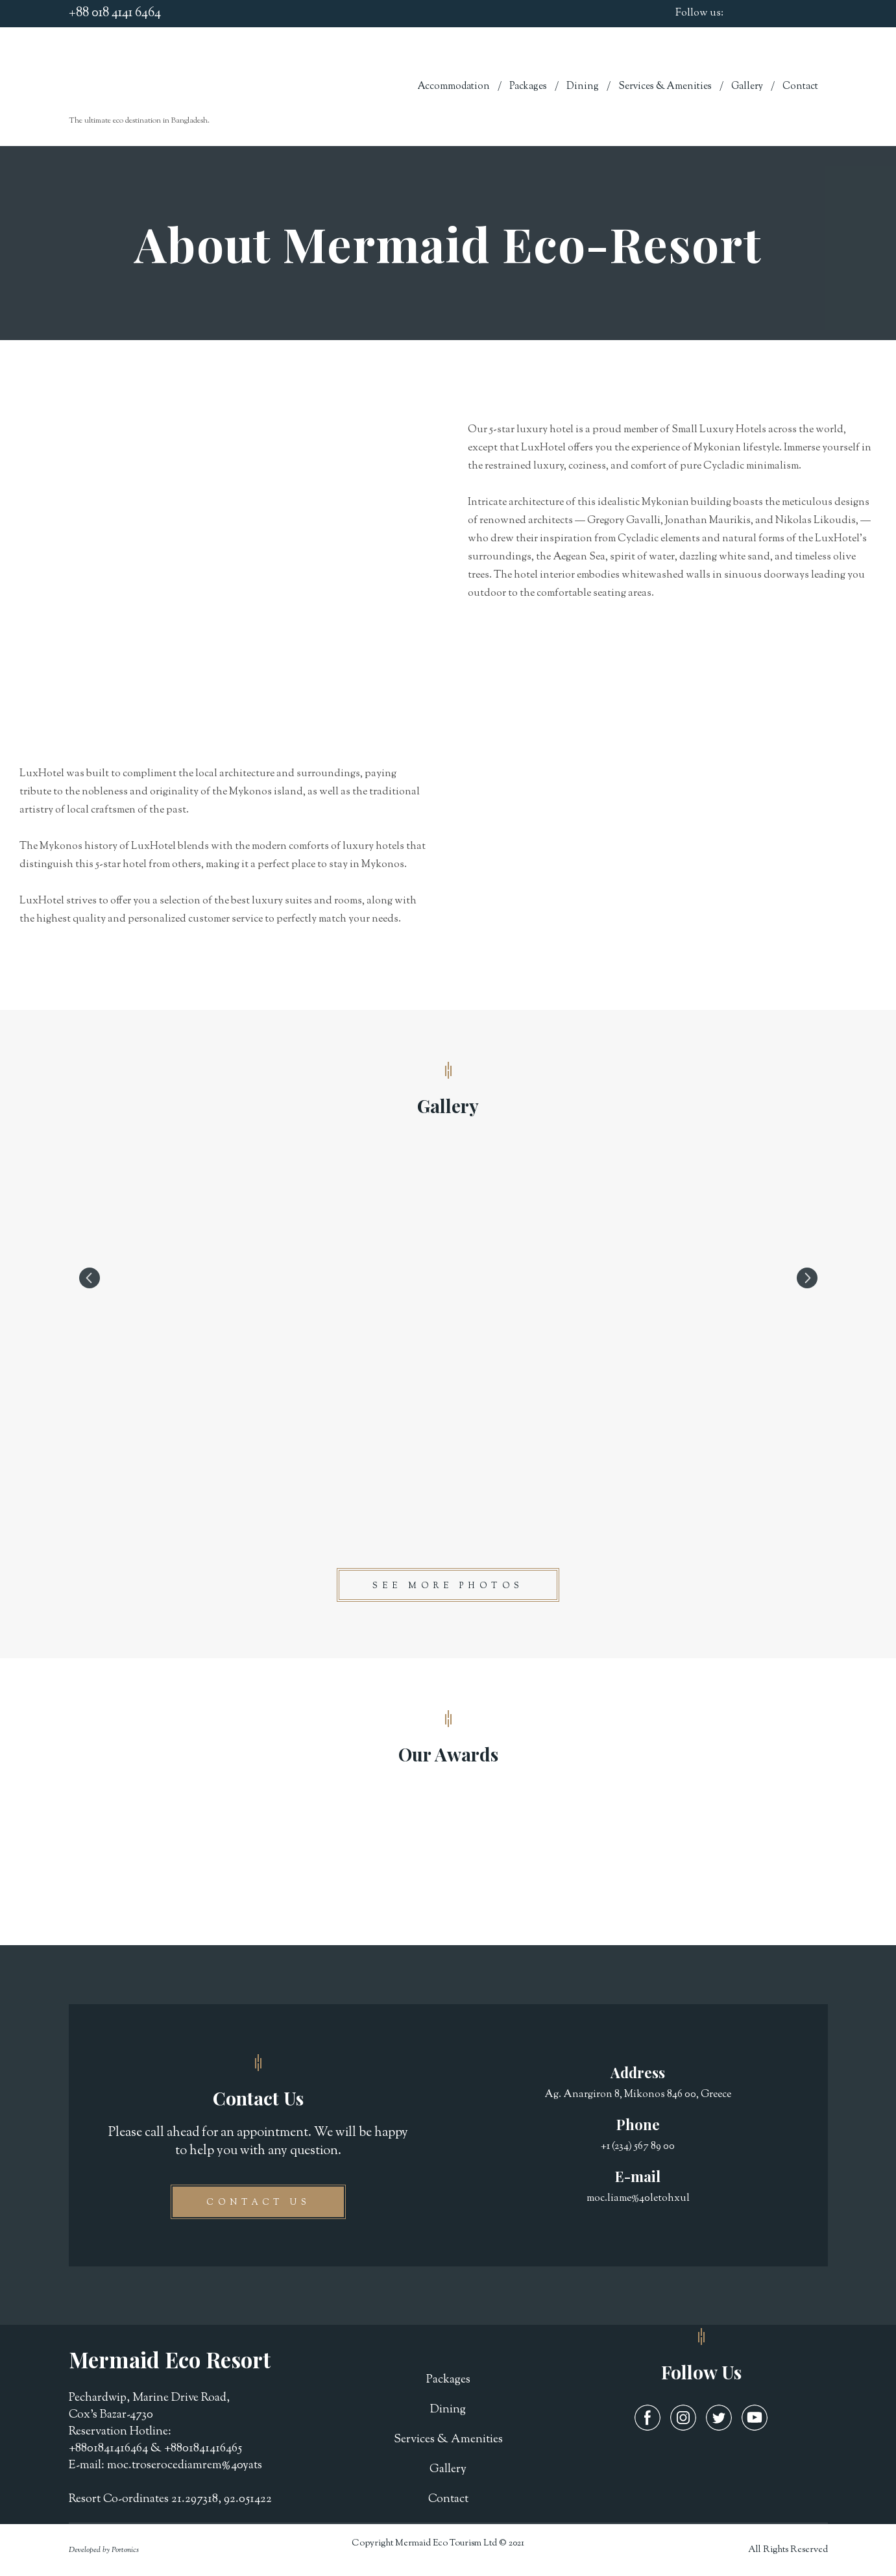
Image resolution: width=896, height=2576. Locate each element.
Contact (800, 86)
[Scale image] (448, 1278)
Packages (528, 86)
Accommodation (454, 86)
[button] (448, 1585)
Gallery (747, 86)
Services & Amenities (665, 86)
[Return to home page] (143, 79)
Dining (582, 86)
